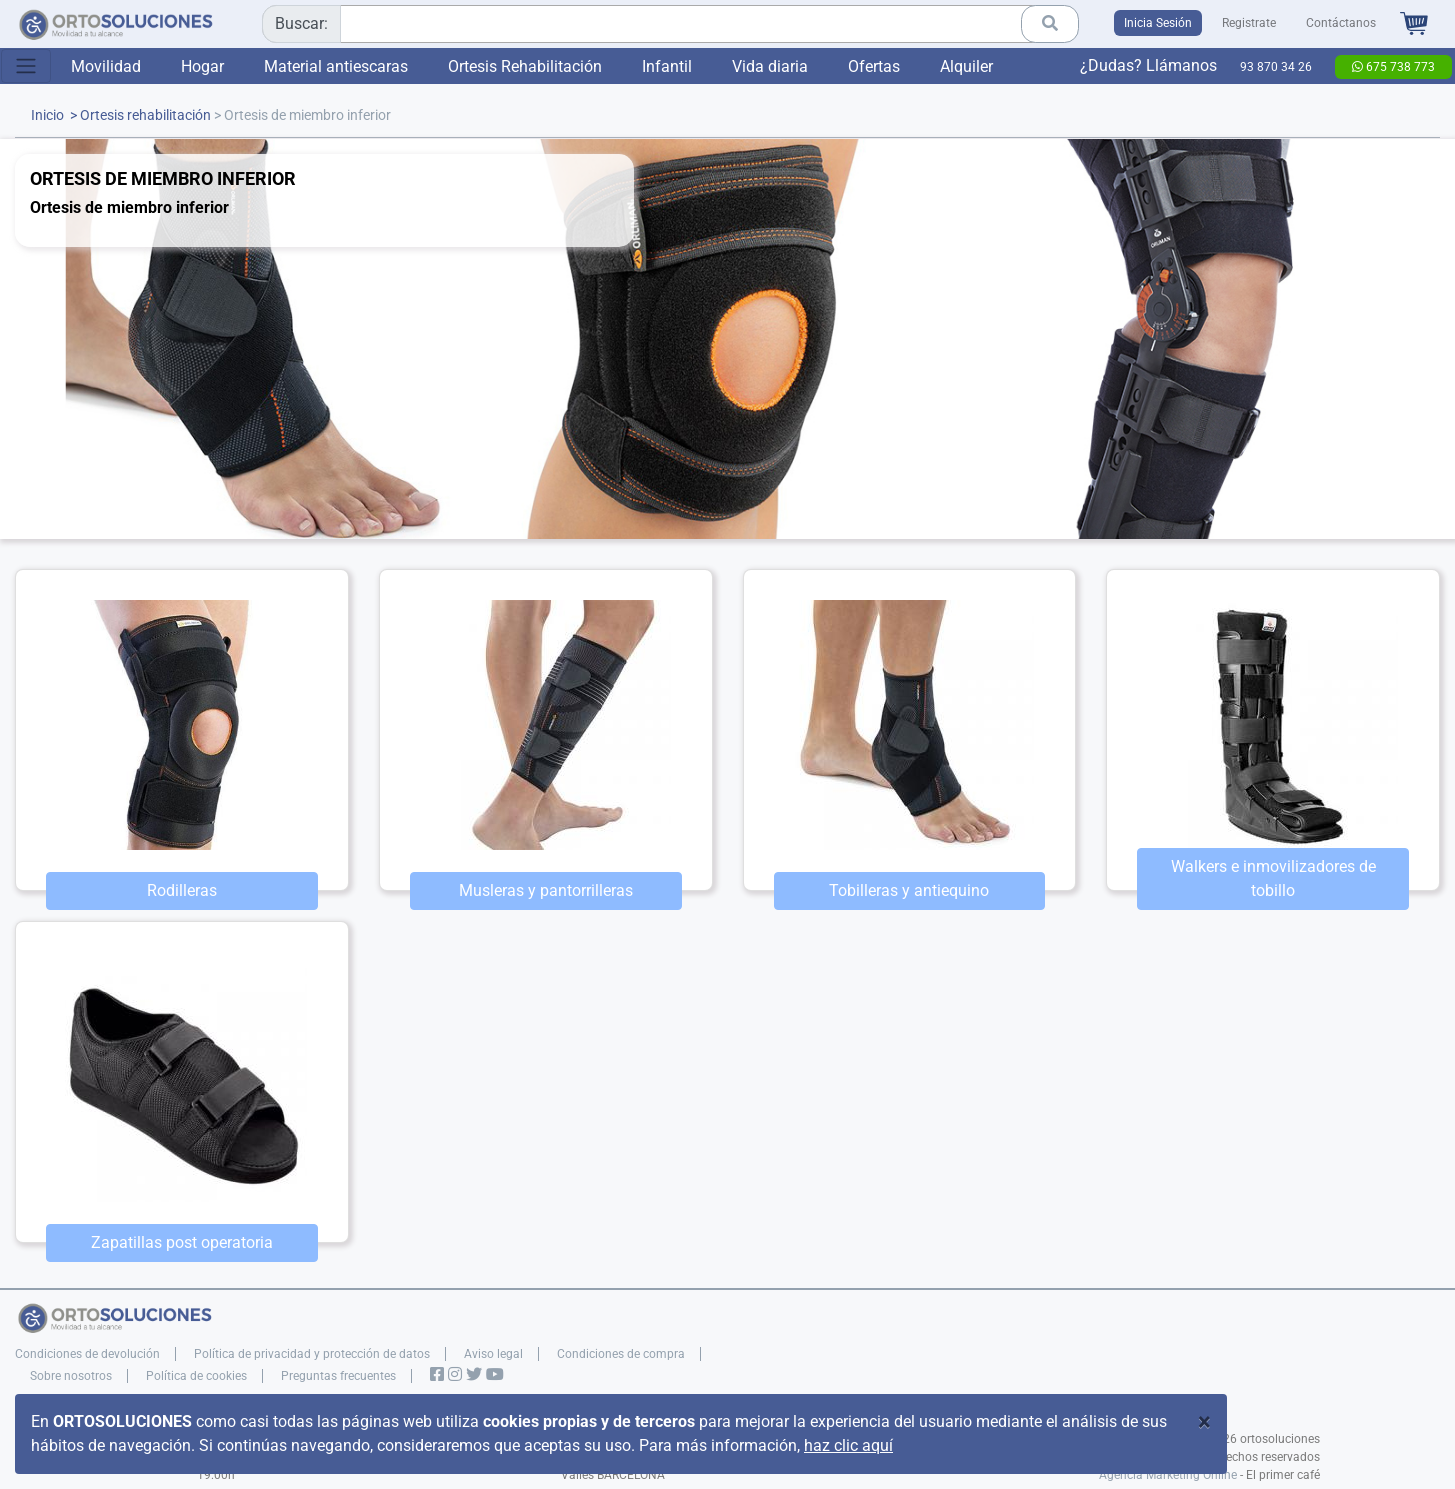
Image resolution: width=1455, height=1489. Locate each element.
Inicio (47, 115)
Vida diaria (770, 66)
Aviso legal (493, 1354)
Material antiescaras (336, 66)
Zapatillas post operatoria (182, 1242)
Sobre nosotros (71, 1376)
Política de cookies (196, 1376)
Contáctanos (1341, 23)
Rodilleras (182, 890)
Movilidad (106, 66)
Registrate (1249, 23)
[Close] (1204, 1422)
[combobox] (663, 24)
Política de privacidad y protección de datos (312, 1354)
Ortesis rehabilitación (145, 115)
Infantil (667, 66)
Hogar (202, 66)
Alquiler (966, 66)
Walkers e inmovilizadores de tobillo (1273, 878)
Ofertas (874, 66)
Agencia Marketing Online (1168, 1475)
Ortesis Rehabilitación (525, 66)
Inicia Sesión (1158, 23)
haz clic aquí (848, 1445)
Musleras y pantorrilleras (546, 890)
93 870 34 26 (1276, 67)
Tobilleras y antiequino (909, 890)
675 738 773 (1393, 67)
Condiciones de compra (621, 1354)
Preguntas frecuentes (338, 1376)
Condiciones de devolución (87, 1354)
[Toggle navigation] (26, 66)
